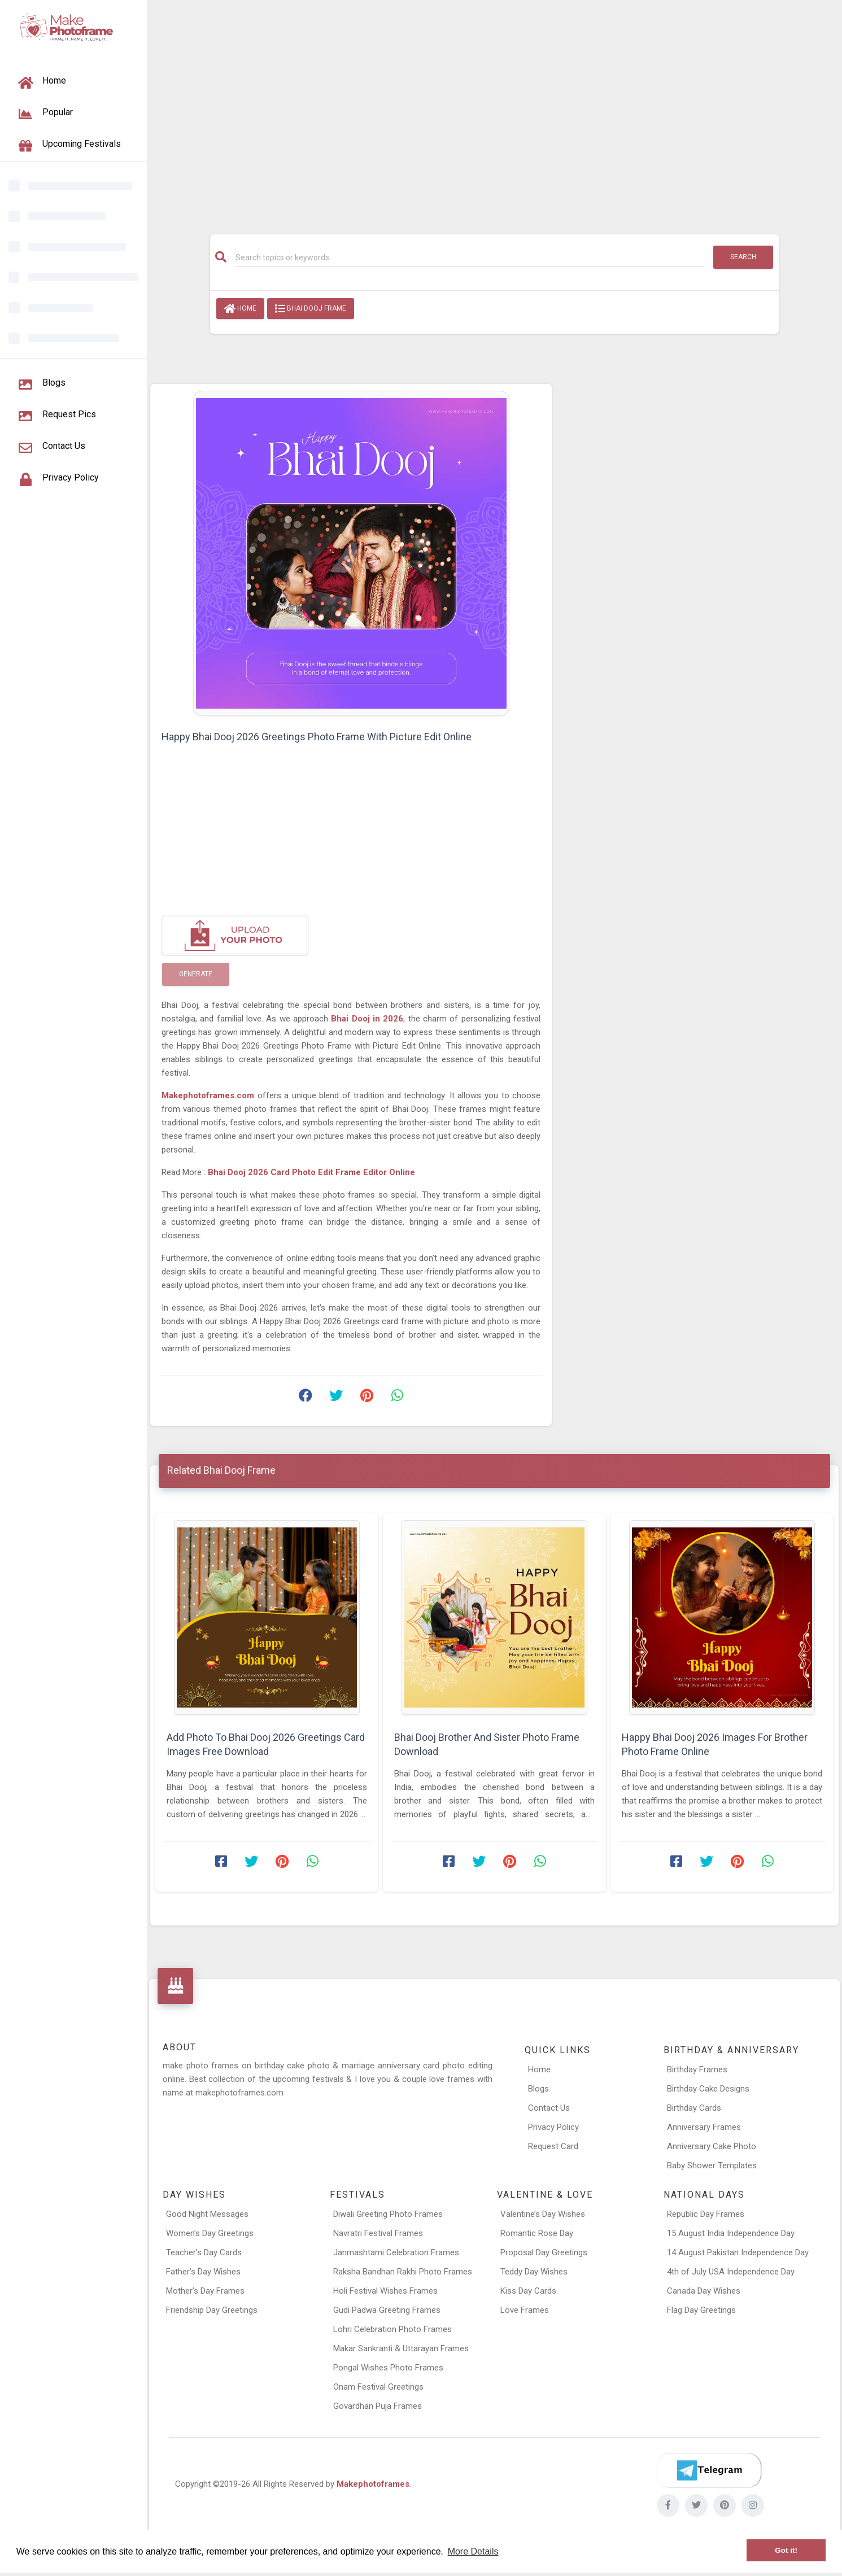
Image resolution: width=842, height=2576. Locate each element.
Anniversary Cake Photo (711, 2146)
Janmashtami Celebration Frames (396, 2252)
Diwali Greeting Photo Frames (388, 2214)
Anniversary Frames (704, 2127)
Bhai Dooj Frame (310, 309)
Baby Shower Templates (712, 2165)
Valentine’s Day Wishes (542, 2214)
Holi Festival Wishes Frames (385, 2291)
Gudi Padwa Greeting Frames (386, 2310)
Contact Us (549, 2108)
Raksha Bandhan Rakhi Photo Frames (402, 2272)
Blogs (538, 2089)
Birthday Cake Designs (708, 2089)
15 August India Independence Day (731, 2233)
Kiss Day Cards (528, 2291)
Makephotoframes (373, 2484)
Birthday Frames (697, 2069)
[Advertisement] (495, 111)
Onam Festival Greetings (378, 2387)
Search (743, 257)
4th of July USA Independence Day (731, 2272)
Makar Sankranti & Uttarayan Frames (401, 2348)
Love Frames (524, 2310)
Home (240, 309)
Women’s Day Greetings (210, 2233)
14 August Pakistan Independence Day (738, 2252)
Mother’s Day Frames (205, 2291)
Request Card (553, 2146)
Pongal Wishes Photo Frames (388, 2368)
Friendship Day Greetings (212, 2310)
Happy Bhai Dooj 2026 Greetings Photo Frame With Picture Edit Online (317, 737)
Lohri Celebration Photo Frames (392, 2329)
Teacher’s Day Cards (204, 2252)
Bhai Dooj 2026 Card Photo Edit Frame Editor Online (311, 1172)
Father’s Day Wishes (203, 2272)
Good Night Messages (207, 2214)
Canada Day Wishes (703, 2291)
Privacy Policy (553, 2127)
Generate (195, 974)
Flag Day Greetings (701, 2310)
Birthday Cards (694, 2108)
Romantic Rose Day (536, 2233)
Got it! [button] (786, 2550)
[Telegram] (709, 2470)
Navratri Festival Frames (378, 2233)
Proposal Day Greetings (543, 2252)
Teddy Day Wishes (534, 2272)
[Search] (469, 257)
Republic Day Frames (705, 2214)
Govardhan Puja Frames (377, 2406)
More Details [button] (473, 2551)
